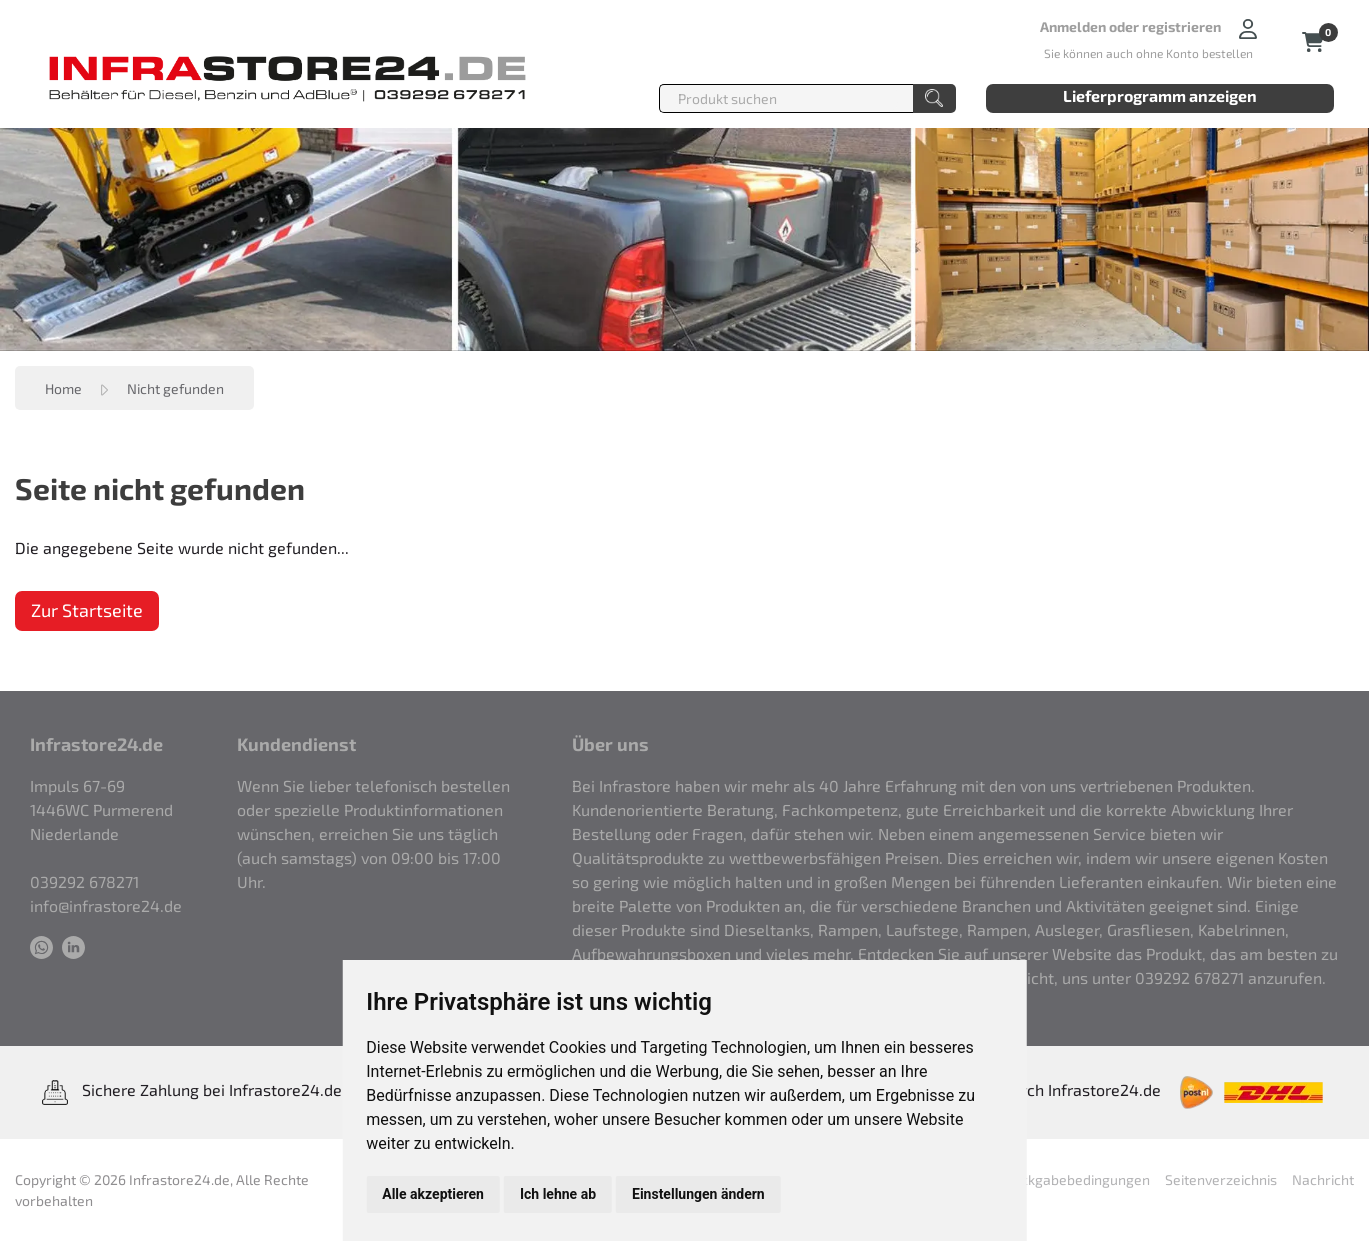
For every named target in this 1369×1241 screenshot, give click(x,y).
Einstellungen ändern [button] (698, 1194)
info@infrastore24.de (106, 905)
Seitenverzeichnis (1221, 1179)
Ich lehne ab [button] (558, 1194)
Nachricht (1323, 1179)
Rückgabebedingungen (1077, 1179)
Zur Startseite (87, 610)
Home (63, 388)
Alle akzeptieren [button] (433, 1194)
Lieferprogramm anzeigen (1160, 95)
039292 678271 (84, 881)
